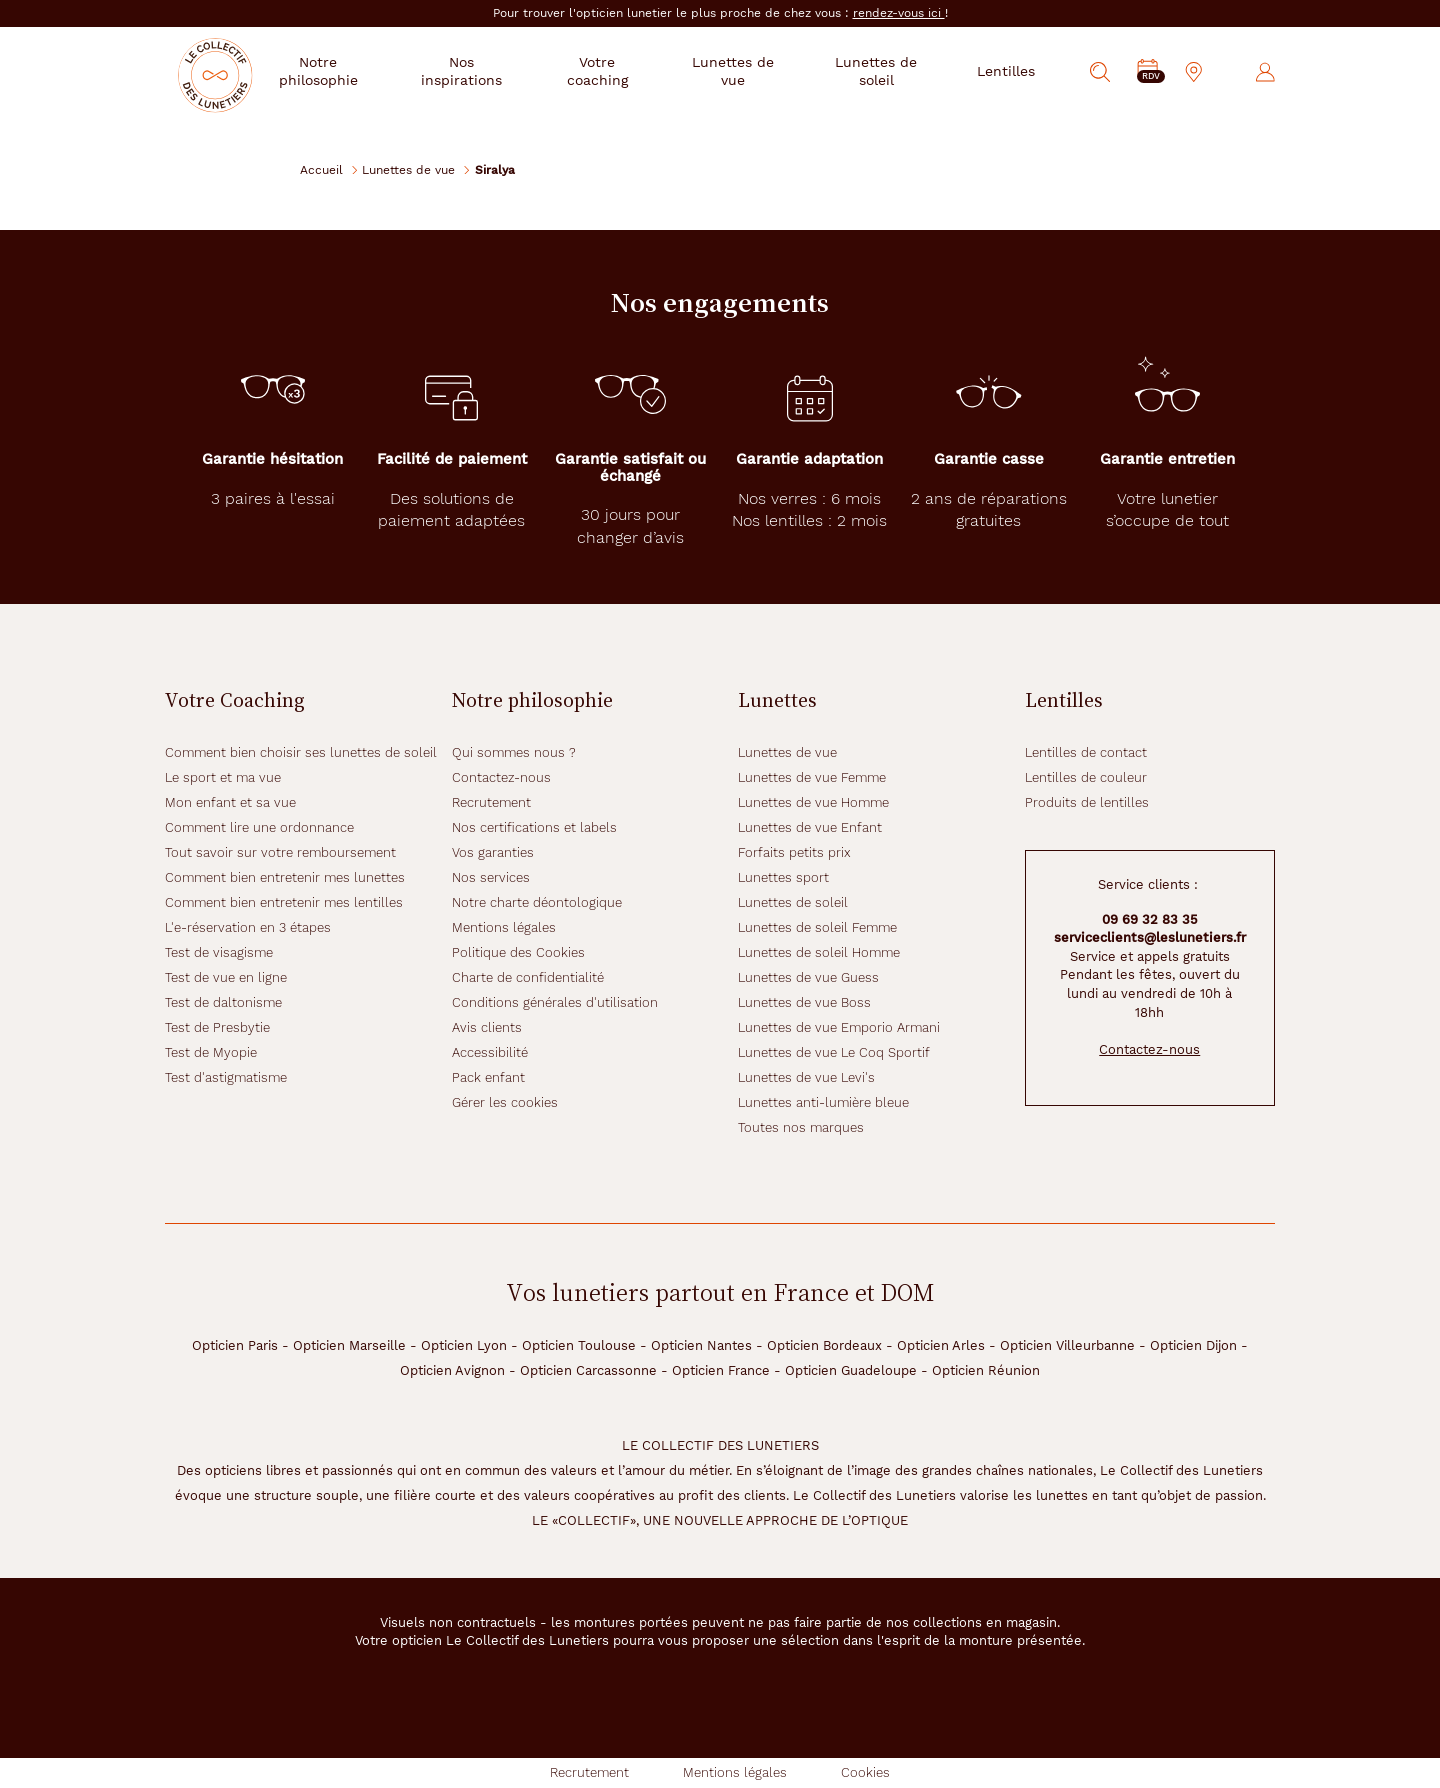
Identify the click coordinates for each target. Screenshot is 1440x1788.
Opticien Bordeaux (824, 1345)
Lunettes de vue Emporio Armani (839, 1027)
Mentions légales (504, 927)
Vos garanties (493, 852)
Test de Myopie (211, 1052)
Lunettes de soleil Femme (817, 927)
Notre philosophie (356, 71)
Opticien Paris (235, 1345)
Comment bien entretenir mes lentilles (284, 902)
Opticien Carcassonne (588, 1370)
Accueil (321, 169)
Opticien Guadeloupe (851, 1370)
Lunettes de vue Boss (804, 1002)
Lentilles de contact (1086, 752)
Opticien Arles (941, 1345)
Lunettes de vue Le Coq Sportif (834, 1052)
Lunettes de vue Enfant (810, 827)
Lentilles (1007, 71)
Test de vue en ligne (226, 977)
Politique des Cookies (518, 952)
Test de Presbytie (217, 1027)
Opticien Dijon (1193, 1345)
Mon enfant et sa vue (230, 802)
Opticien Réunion (986, 1370)
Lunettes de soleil (881, 71)
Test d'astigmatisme (226, 1077)
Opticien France (721, 1370)
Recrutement (491, 802)
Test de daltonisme (223, 1002)
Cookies (865, 1772)
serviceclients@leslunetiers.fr (1150, 937)
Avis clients (487, 1027)
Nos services (491, 877)
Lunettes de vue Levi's (806, 1077)
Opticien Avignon (452, 1370)
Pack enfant (488, 1077)
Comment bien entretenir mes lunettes (285, 877)
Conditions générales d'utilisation (555, 1002)
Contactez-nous (501, 777)
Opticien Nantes (701, 1345)
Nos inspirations (492, 71)
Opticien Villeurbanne (1067, 1345)
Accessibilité (490, 1052)
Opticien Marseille (349, 1345)
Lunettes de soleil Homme (819, 952)
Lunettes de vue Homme (813, 802)
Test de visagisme (219, 952)
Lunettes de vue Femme (812, 777)
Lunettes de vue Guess (808, 977)
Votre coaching (621, 71)
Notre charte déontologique (537, 902)
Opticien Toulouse (579, 1345)
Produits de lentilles (1087, 802)
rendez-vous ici (899, 13)
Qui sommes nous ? (514, 752)
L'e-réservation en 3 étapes (248, 927)
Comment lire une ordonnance (259, 827)
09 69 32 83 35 (1150, 919)
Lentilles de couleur (1086, 777)
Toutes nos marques (801, 1127)
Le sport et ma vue (223, 777)
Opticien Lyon (464, 1345)
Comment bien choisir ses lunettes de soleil (301, 752)
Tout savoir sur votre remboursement (280, 852)
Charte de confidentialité (528, 977)
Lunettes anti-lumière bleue (823, 1102)
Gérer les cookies (505, 1102)
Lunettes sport (783, 877)
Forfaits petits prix (794, 852)
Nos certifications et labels (534, 827)
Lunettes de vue (748, 71)
